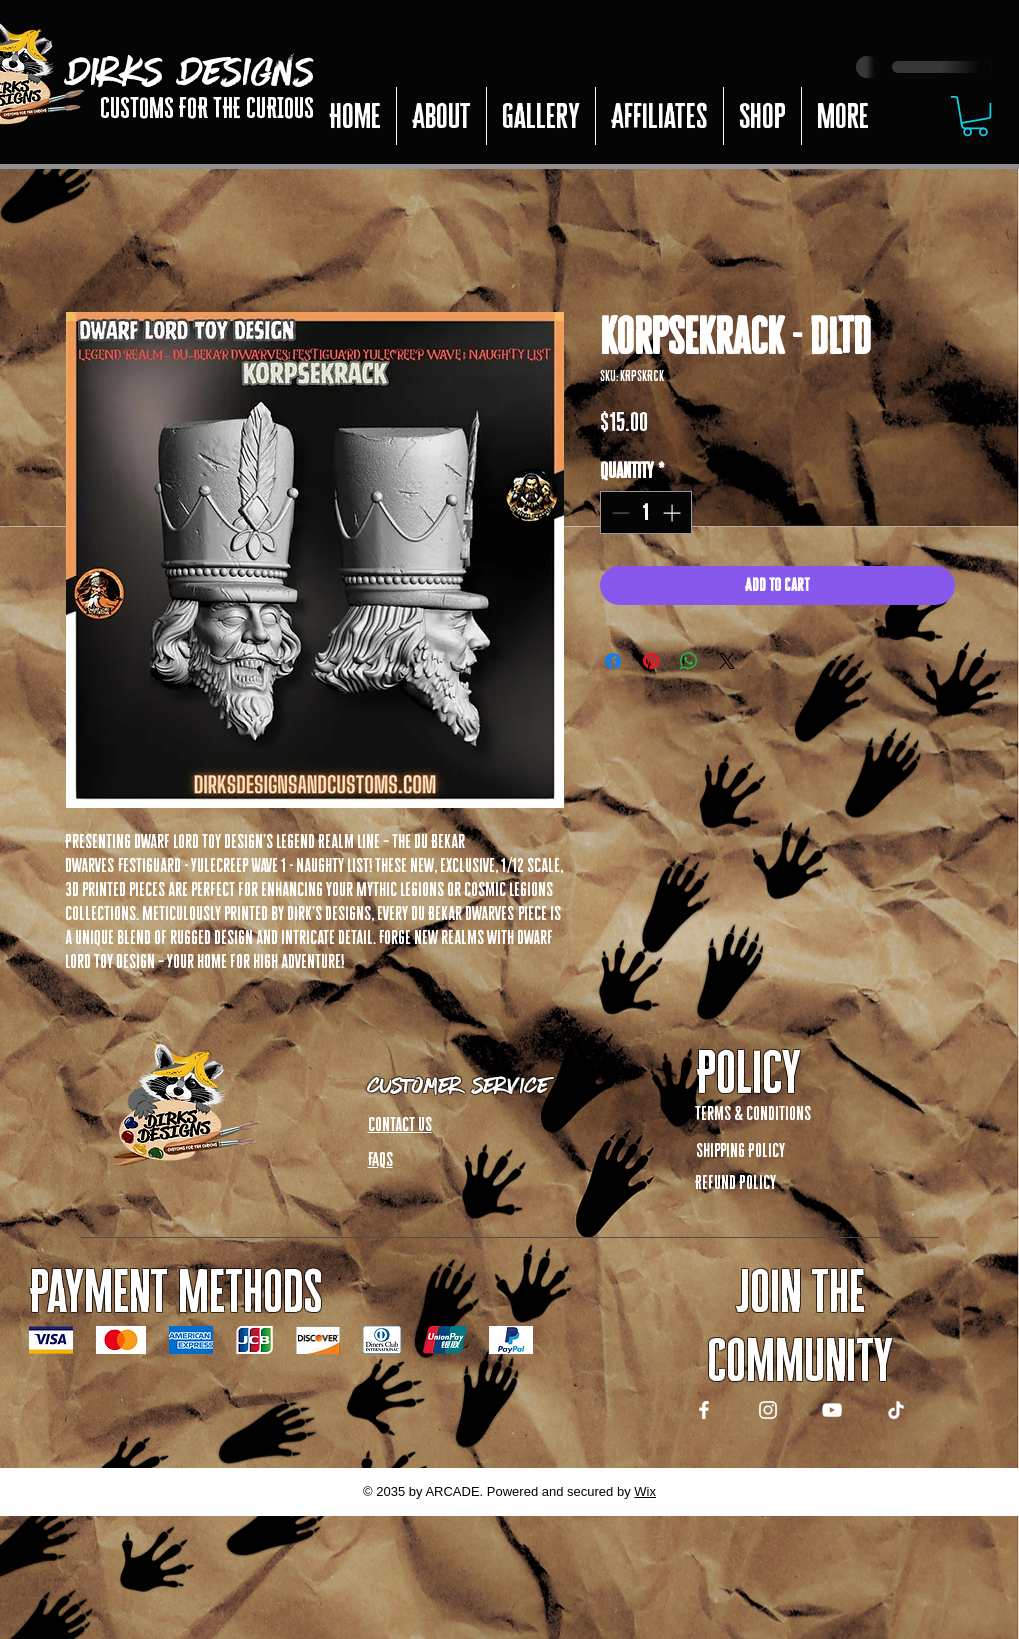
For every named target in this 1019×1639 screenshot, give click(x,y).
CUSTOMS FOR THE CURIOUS (207, 108)
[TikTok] (896, 1410)
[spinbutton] (646, 512)
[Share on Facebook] (613, 661)
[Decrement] (618, 512)
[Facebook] (704, 1410)
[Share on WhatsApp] (689, 661)
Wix (645, 1491)
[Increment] (673, 512)
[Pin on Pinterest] (651, 661)
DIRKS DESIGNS (191, 64)
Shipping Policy (740, 1150)
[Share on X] (727, 661)
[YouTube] (832, 1410)
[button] (659, 116)
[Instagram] (768, 1410)
